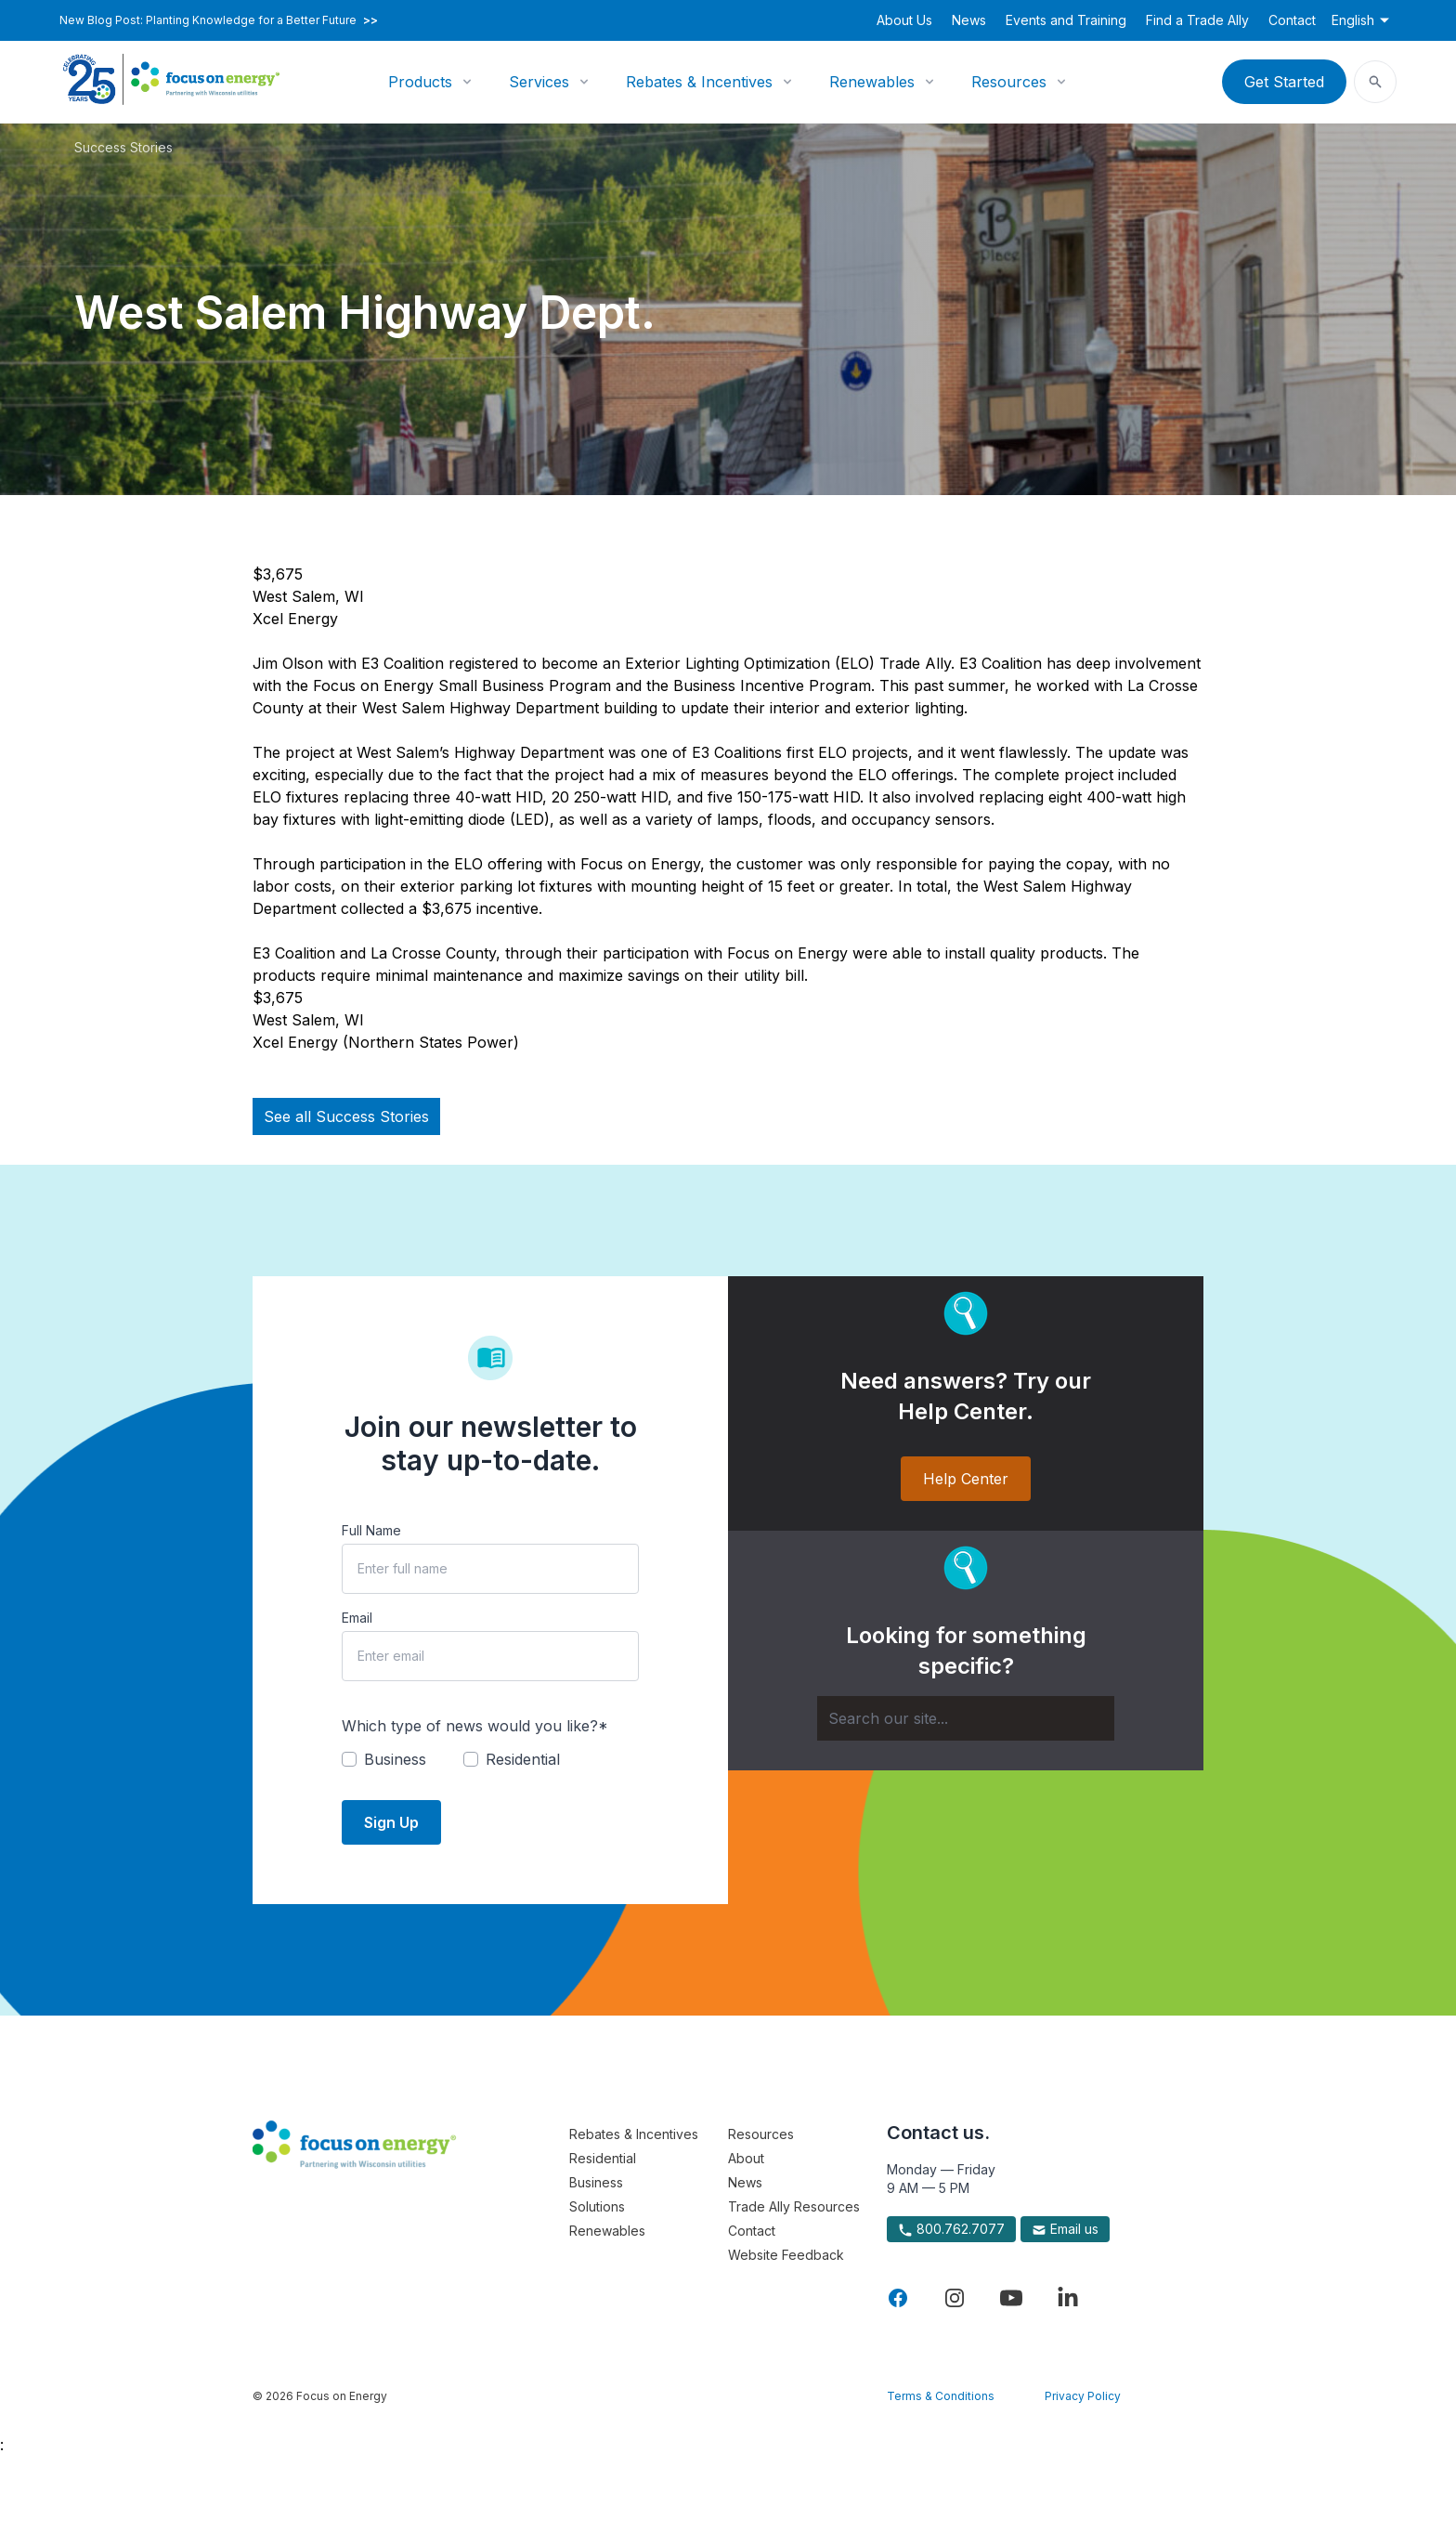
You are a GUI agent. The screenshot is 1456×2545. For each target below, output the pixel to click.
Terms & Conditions (940, 2396)
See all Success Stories (346, 1116)
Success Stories (123, 147)
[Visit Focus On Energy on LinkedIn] (1068, 2298)
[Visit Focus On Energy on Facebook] (898, 2298)
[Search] (965, 1718)
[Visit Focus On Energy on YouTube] (1011, 2298)
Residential (602, 2158)
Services (539, 81)
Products (420, 81)
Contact (1292, 20)
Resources (1008, 81)
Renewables (872, 81)
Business (596, 2182)
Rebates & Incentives (699, 81)
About (746, 2158)
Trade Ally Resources (794, 2206)
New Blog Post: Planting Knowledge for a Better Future (218, 20)
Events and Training (1066, 20)
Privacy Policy (1083, 2396)
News (969, 20)
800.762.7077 (951, 2229)
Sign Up (391, 1822)
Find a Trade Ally (1197, 20)
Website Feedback (786, 2255)
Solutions (597, 2206)
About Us (904, 20)
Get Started (1284, 81)
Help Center (965, 1478)
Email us (1065, 2229)
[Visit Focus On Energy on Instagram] (954, 2298)
